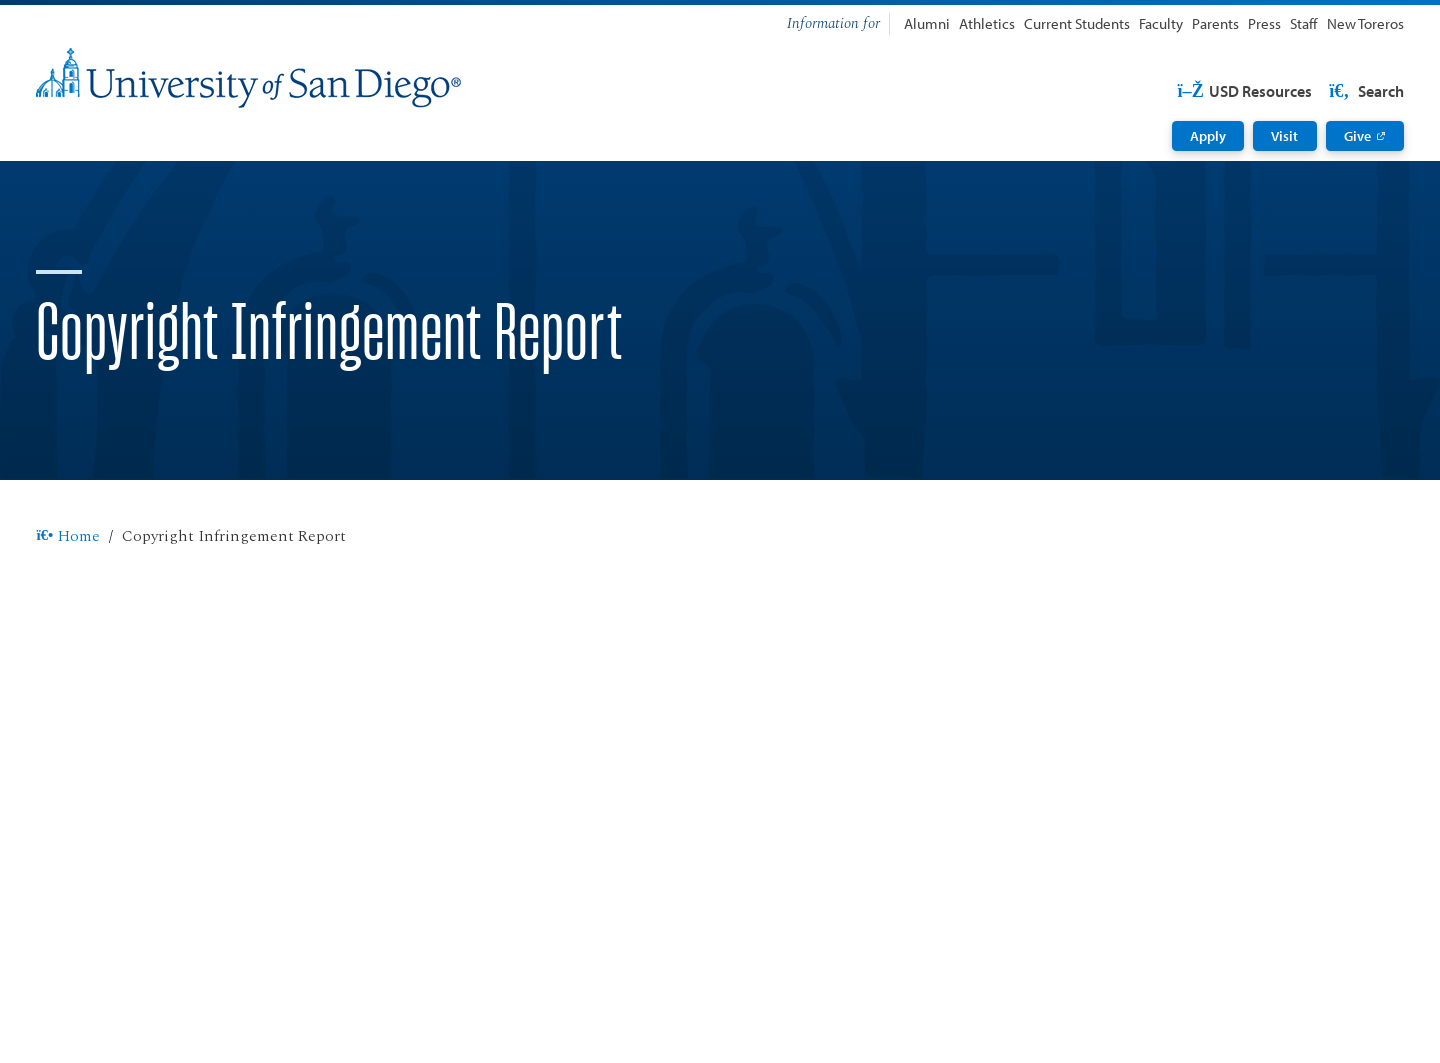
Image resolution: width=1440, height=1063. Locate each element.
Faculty (1161, 23)
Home (67, 537)
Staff (1303, 23)
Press (1264, 23)
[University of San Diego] (248, 78)
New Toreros (1365, 23)
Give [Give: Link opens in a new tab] (1357, 136)
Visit (1284, 136)
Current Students (1077, 23)
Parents (1215, 23)
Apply (1208, 136)
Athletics (987, 23)
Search (1365, 91)
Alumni (927, 23)
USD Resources (1244, 91)
